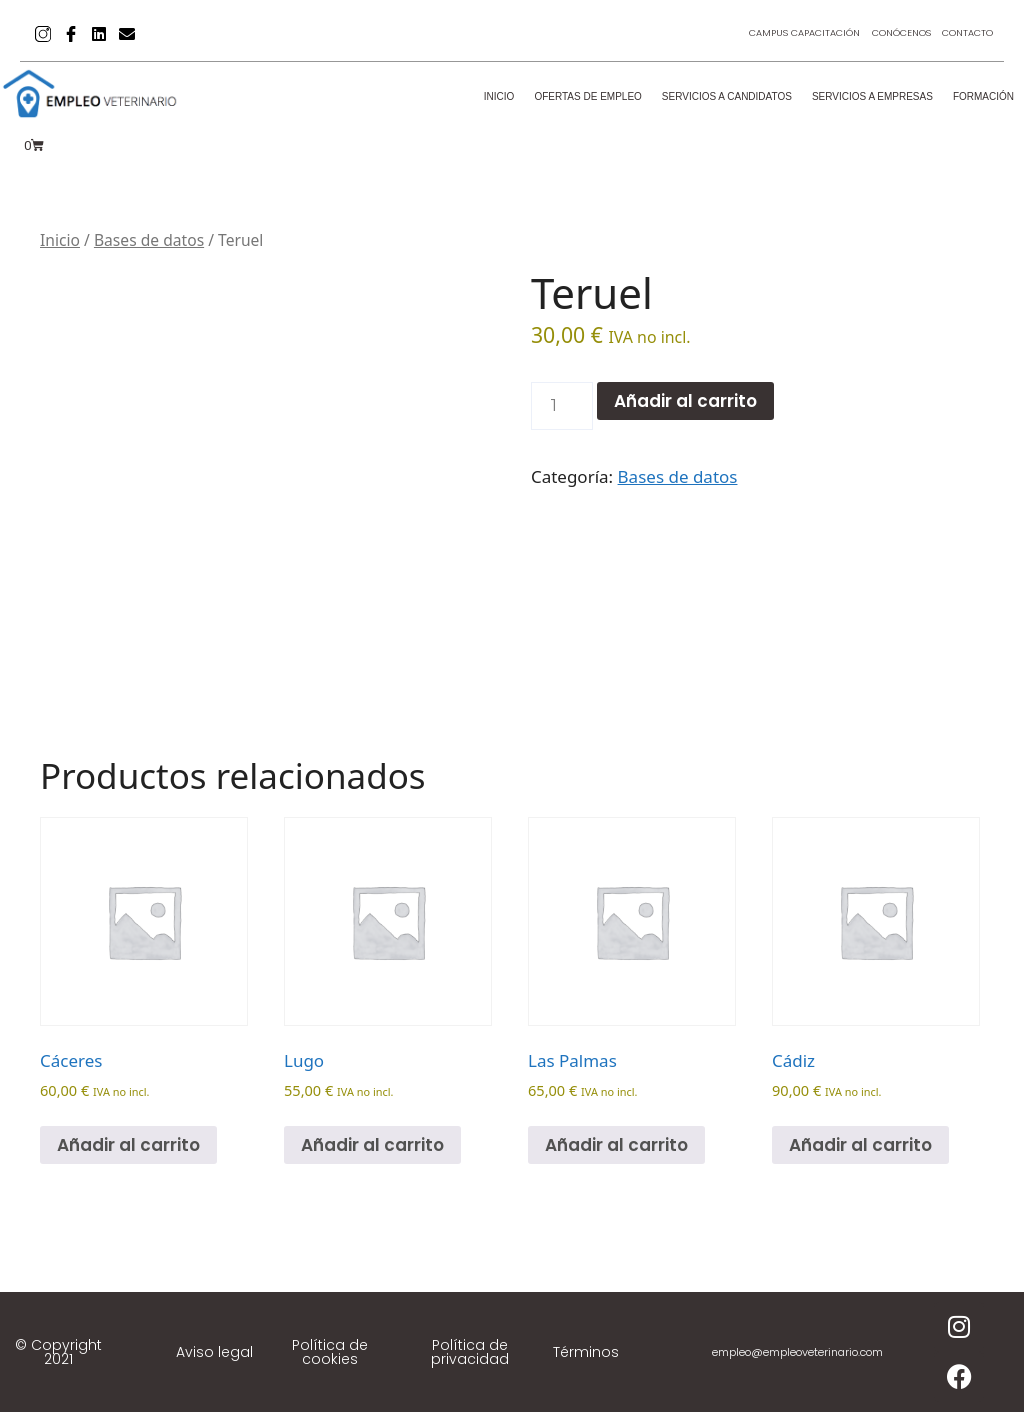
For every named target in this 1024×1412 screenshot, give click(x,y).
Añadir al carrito (685, 401)
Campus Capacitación (759, 33)
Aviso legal (214, 1352)
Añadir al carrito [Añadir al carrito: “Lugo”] (372, 1145)
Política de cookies (330, 1352)
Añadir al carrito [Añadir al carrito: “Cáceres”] (128, 1145)
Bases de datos (149, 240)
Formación (983, 96)
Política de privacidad (470, 1352)
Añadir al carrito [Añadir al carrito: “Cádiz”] (860, 1145)
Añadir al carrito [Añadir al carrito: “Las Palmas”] (616, 1145)
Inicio (499, 96)
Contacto (960, 33)
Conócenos (877, 33)
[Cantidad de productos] (562, 406)
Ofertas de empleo (587, 96)
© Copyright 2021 (58, 1352)
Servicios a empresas (872, 96)
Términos (586, 1352)
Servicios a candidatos (727, 96)
